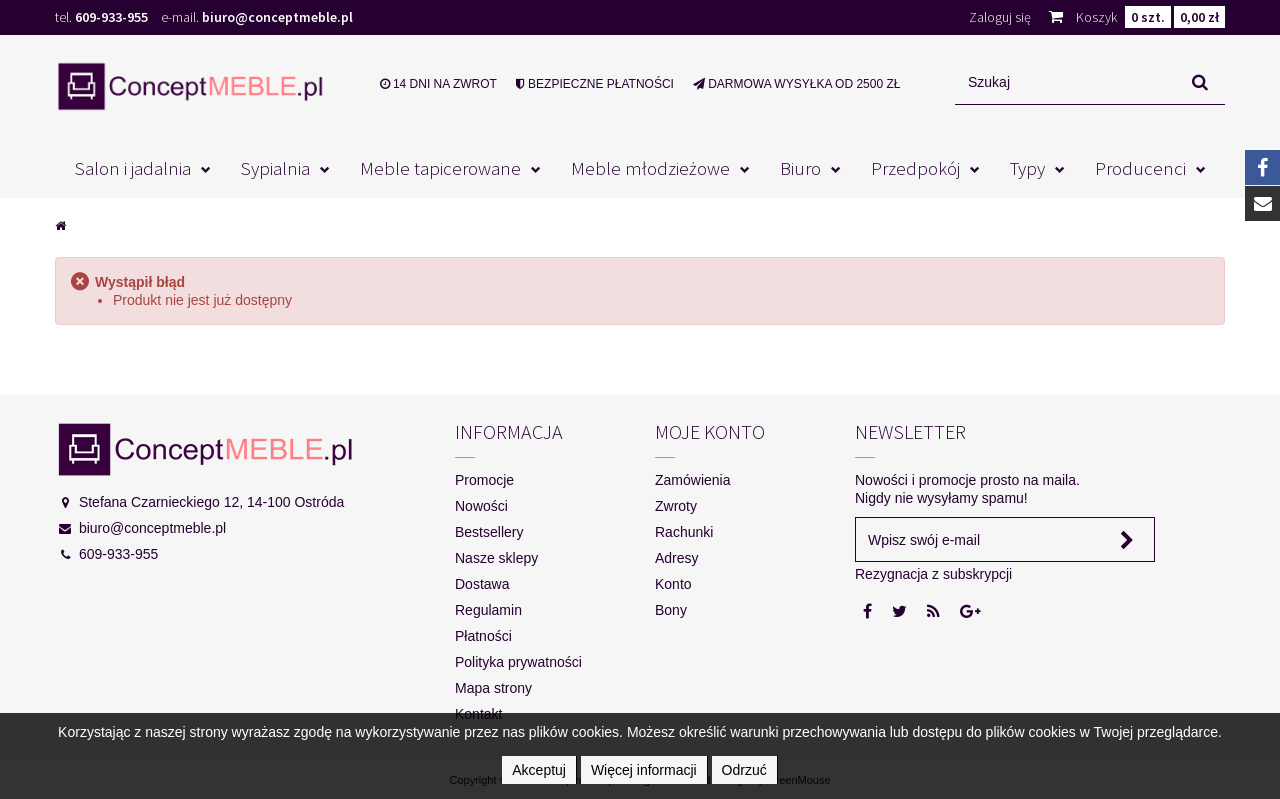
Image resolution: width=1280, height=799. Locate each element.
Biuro (800, 168)
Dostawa (482, 584)
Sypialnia (275, 168)
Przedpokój (915, 168)
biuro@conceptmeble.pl (277, 17)
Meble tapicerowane (440, 168)
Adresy (677, 558)
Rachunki (684, 532)
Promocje (484, 480)
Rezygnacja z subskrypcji (933, 574)
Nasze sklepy (496, 558)
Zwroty (676, 506)
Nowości (481, 506)
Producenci (1140, 168)
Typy (1027, 168)
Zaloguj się (1000, 17)
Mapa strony (493, 688)
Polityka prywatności (518, 662)
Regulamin (488, 610)
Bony (671, 610)
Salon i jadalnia (133, 168)
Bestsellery (489, 532)
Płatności (483, 636)
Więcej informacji (644, 770)
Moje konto (710, 431)
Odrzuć (744, 770)
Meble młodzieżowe (650, 168)
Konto (673, 584)
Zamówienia (692, 480)
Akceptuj (539, 770)
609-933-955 (111, 17)
